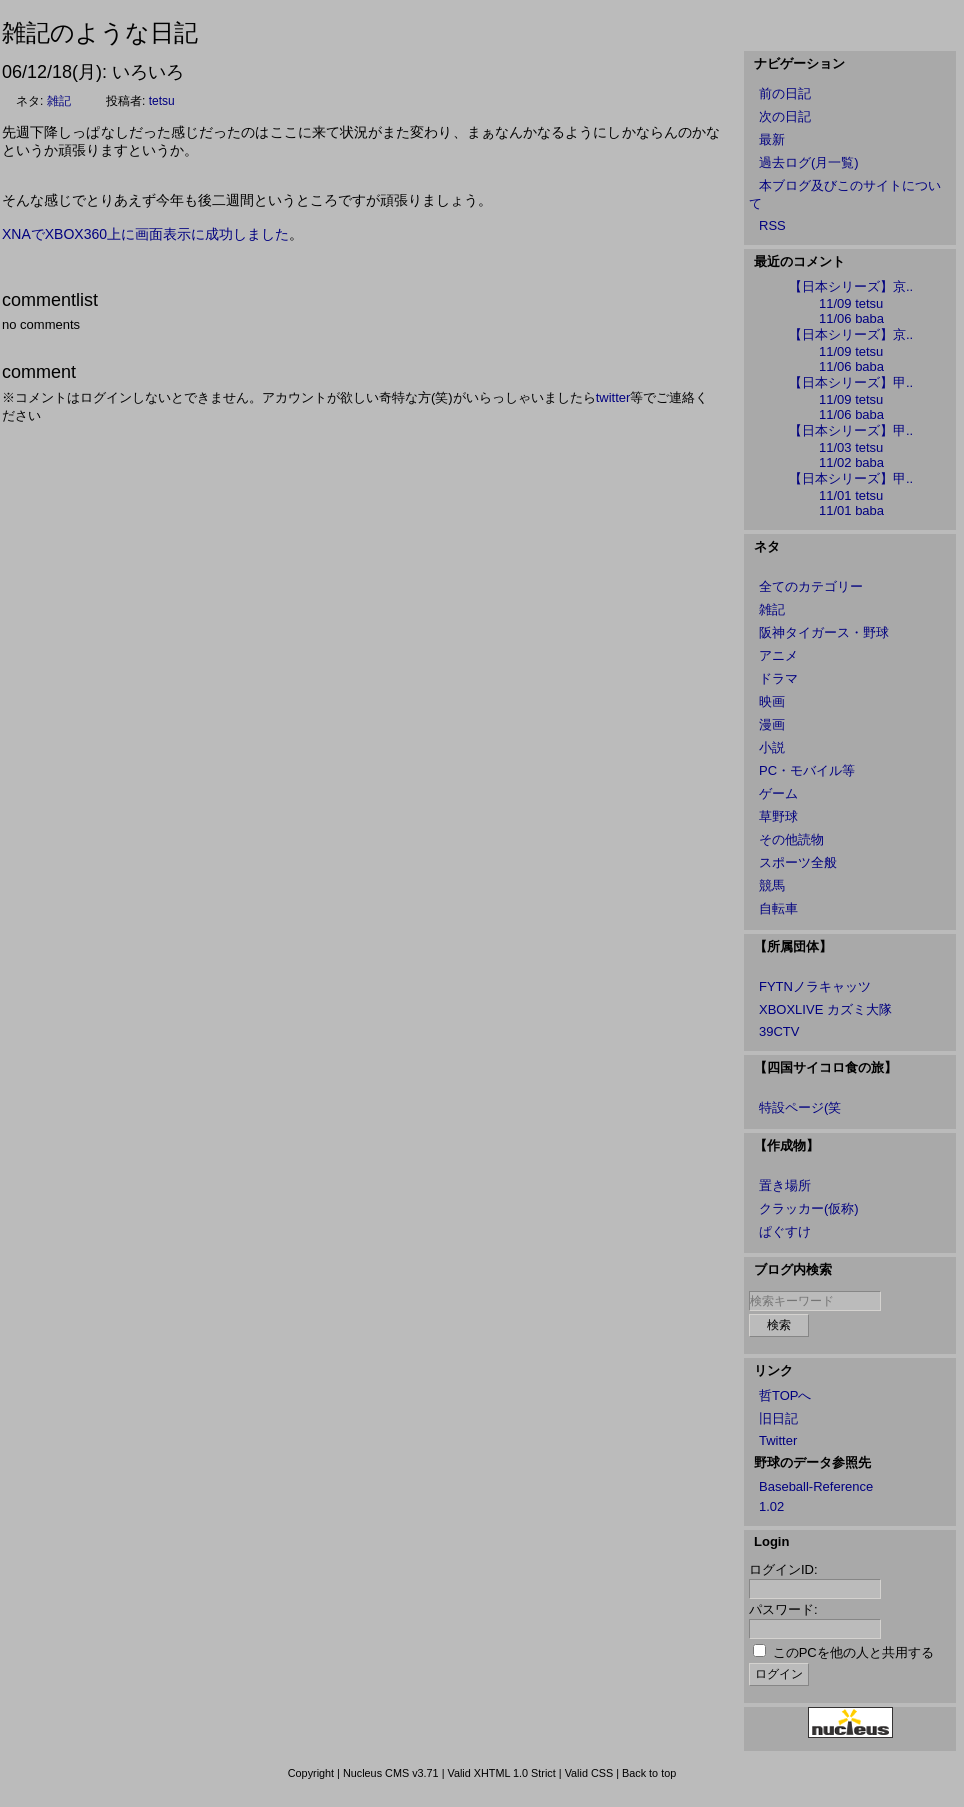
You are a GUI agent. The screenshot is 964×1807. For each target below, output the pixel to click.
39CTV (779, 1031)
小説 (772, 747)
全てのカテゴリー (811, 586)
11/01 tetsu (851, 495)
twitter (613, 397)
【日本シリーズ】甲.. (851, 382)
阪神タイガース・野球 (824, 632)
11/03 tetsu (851, 447)
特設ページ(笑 (800, 1107)
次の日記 (785, 116)
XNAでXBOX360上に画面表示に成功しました (145, 234)
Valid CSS (589, 1773)
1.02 (771, 1506)
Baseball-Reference (816, 1486)
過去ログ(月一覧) (809, 162)
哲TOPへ (785, 1395)
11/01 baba (851, 510)
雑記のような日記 (100, 32)
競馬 (772, 885)
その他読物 (791, 839)
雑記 (59, 101)
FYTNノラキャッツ (815, 986)
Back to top (649, 1773)
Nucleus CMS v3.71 (391, 1773)
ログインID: (783, 1569)
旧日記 (778, 1418)
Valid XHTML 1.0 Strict (501, 1773)
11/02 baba (851, 462)
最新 (772, 139)
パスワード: (783, 1609)
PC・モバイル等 (807, 770)
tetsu (162, 101)
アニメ (778, 655)
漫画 (772, 724)
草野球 (778, 816)
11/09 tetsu (851, 303)
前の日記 (785, 93)
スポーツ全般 (798, 862)
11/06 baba (851, 318)
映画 (772, 701)
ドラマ (778, 678)
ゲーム (778, 793)
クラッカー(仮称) (809, 1208)
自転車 (778, 908)
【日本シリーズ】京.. (851, 286)
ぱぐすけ (785, 1231)
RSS (772, 225)
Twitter (778, 1440)
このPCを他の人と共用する (853, 1652)
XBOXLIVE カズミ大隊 (825, 1009)
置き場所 (785, 1185)
